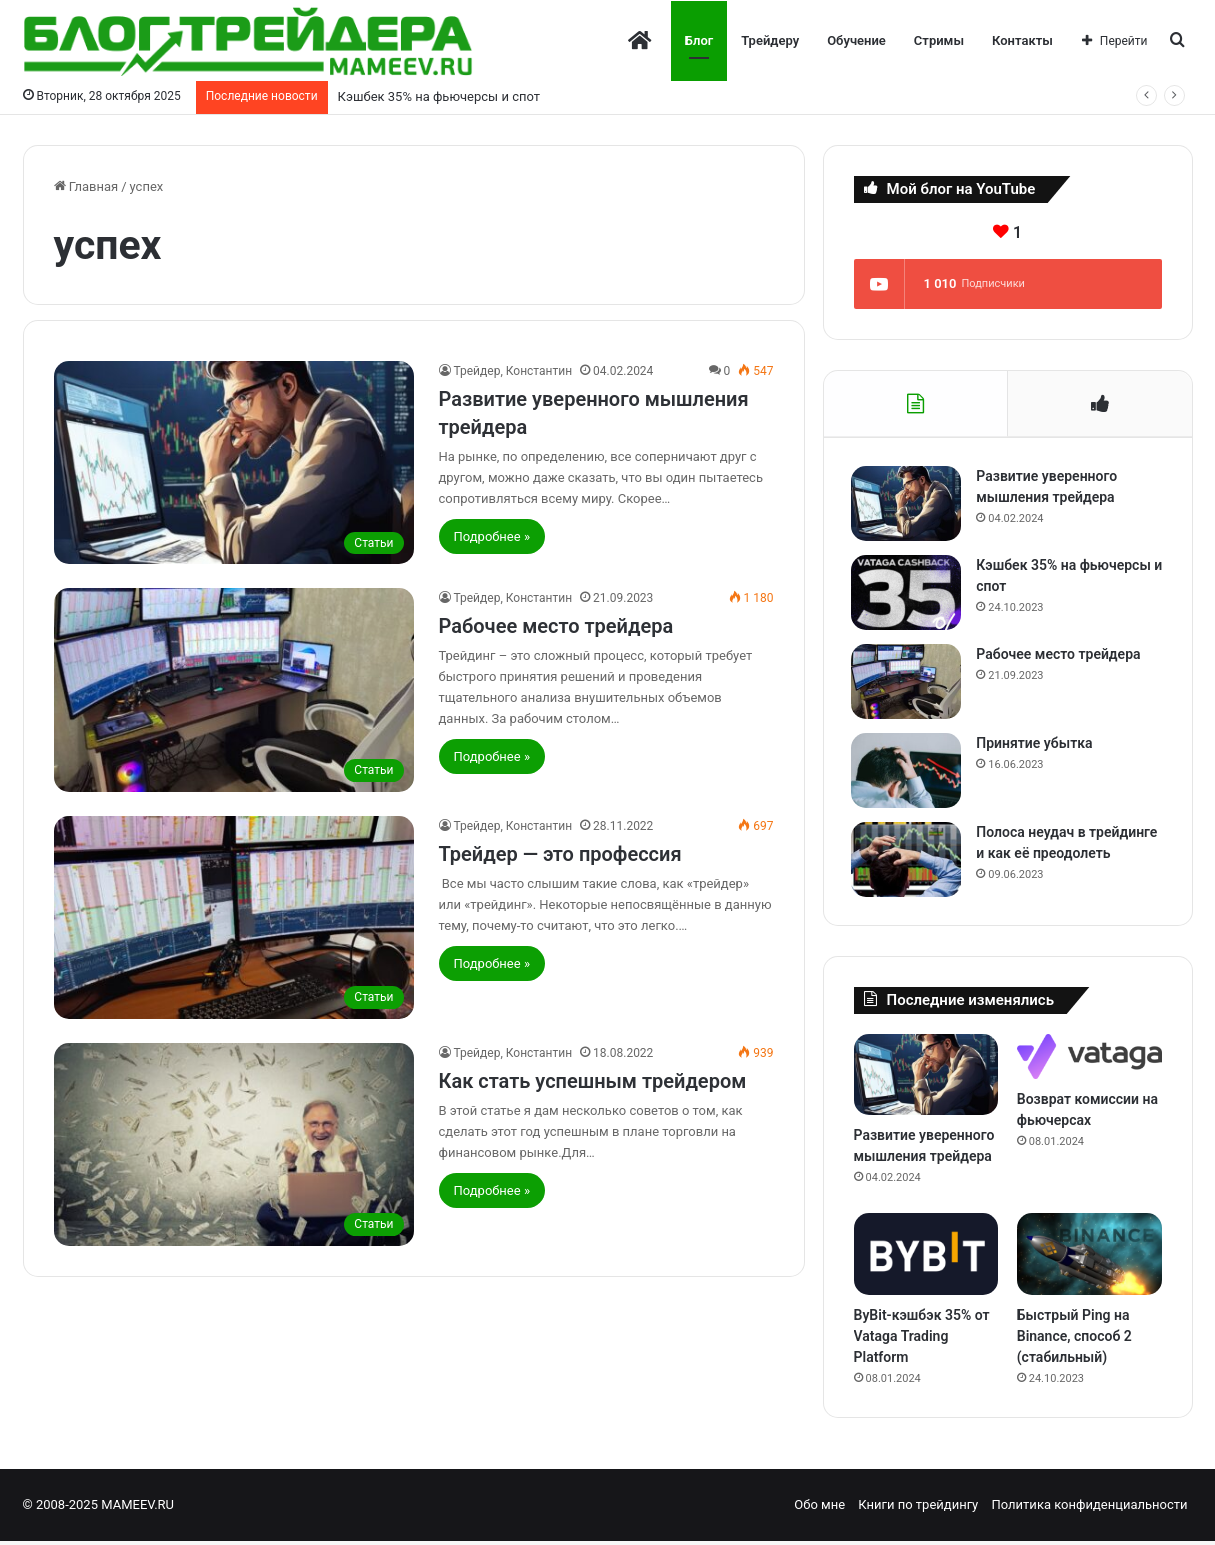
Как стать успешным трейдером (593, 1081)
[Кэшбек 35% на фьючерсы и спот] (909, 594)
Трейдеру (770, 40)
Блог (699, 40)
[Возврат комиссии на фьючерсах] (1089, 1061)
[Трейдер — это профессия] (234, 917)
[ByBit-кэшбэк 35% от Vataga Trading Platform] (926, 1259)
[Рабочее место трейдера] (234, 689)
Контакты (1022, 40)
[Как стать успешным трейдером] (234, 1144)
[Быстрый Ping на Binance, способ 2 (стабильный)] (1089, 1259)
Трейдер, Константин (513, 371)
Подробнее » (492, 536)
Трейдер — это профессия (560, 854)
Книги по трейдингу (918, 1508)
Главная (86, 186)
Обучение (856, 40)
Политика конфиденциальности (1090, 1508)
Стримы (939, 40)
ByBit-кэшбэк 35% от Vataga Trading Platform (922, 1340)
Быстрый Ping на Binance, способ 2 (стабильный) (1074, 1340)
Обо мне (819, 1508)
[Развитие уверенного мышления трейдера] (234, 462)
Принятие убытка (1037, 745)
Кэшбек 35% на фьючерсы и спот (439, 96)
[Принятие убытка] (909, 772)
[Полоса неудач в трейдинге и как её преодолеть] (909, 861)
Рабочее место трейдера (556, 626)
